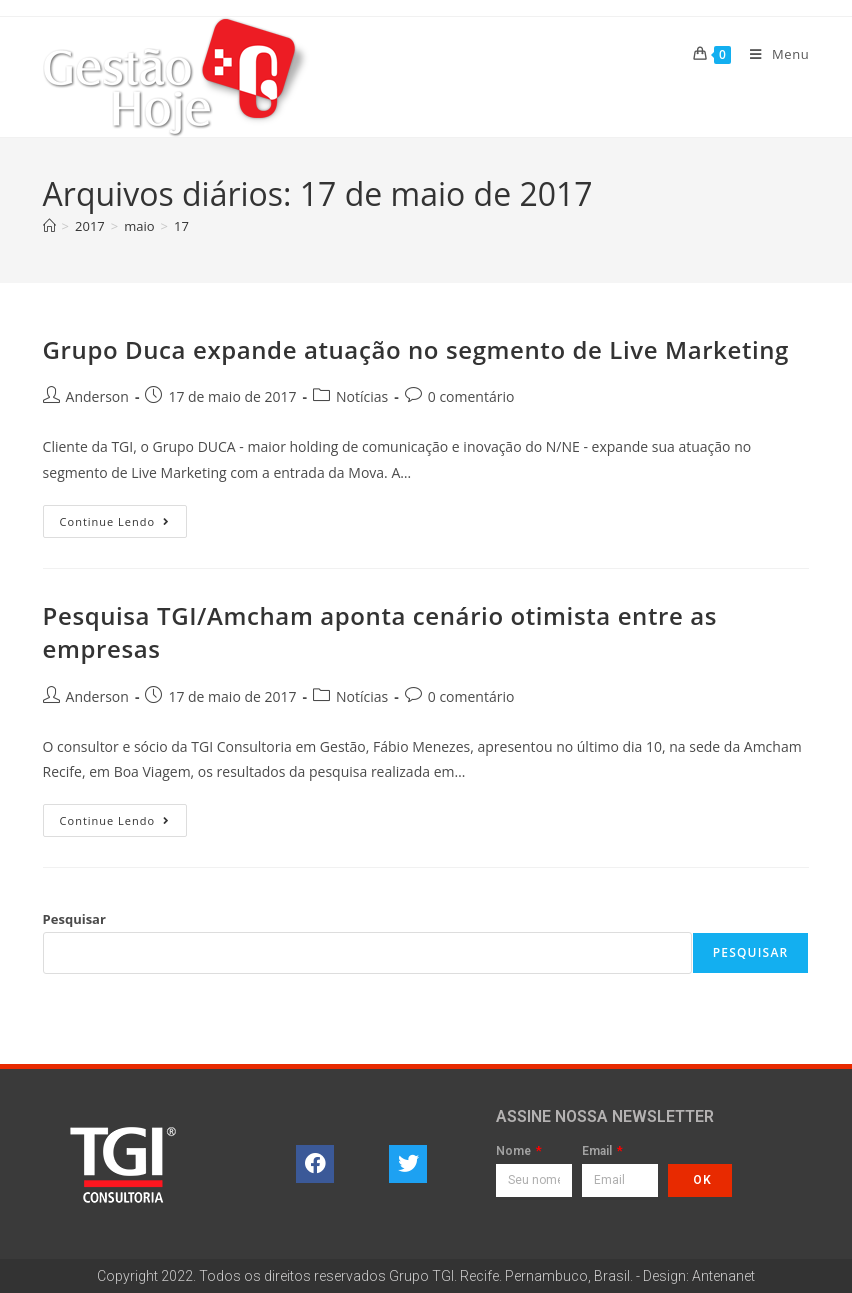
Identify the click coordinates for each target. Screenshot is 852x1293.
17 (181, 226)
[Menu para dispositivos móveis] (772, 54)
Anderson (97, 396)
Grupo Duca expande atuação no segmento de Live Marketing (416, 349)
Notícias (362, 396)
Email (598, 1151)
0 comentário (471, 396)
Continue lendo (124, 517)
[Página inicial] (49, 226)
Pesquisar (74, 919)
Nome (515, 1151)
